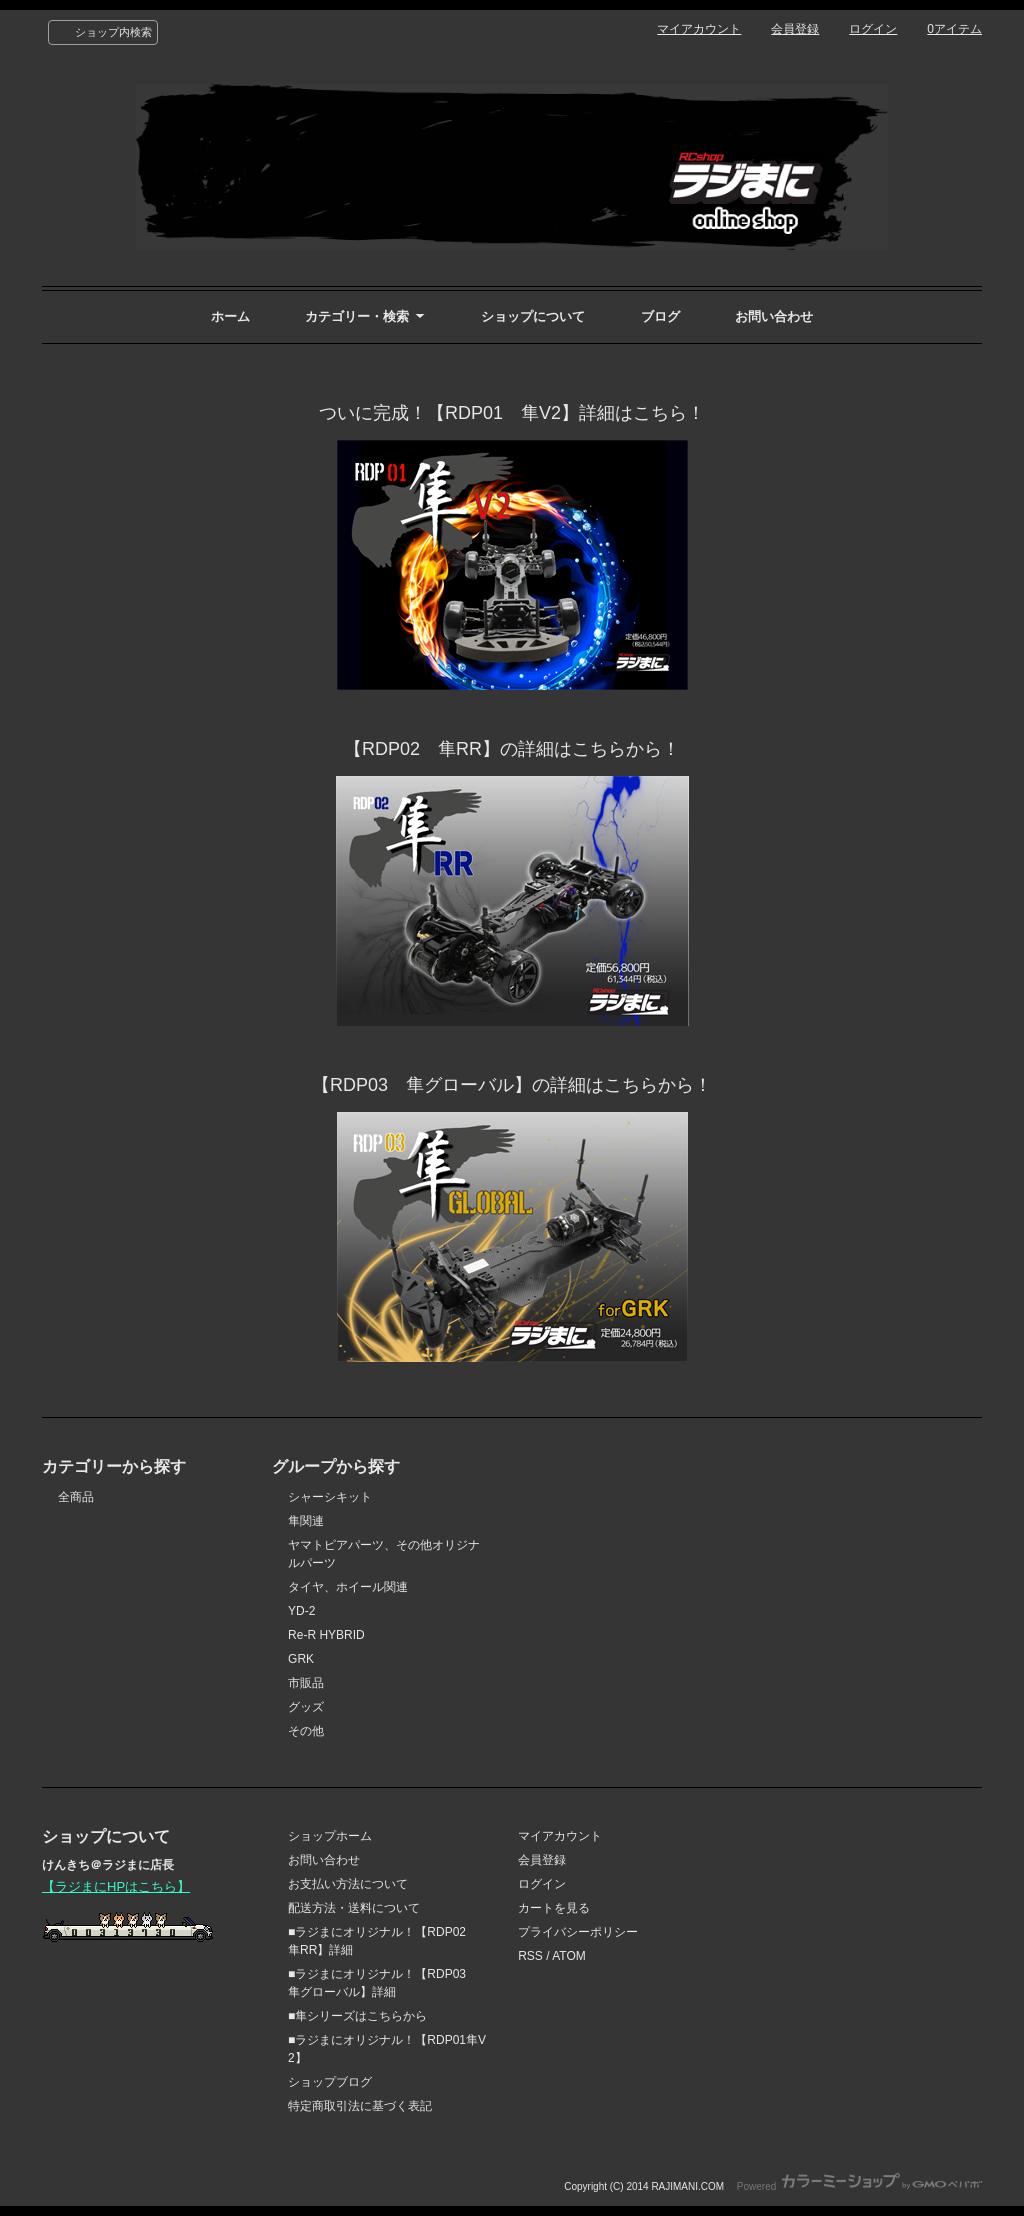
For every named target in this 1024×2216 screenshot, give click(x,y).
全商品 (76, 1497)
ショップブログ (330, 2082)
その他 (306, 1731)
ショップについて (533, 316)
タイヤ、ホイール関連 (348, 1587)
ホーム (230, 316)
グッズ (306, 1707)
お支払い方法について (348, 1884)
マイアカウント (699, 29)
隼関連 (306, 1521)
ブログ (660, 316)
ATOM (569, 1956)
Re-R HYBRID (326, 1635)
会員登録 (795, 29)
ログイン (873, 29)
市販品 (306, 1683)
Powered (859, 2186)
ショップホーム (330, 1836)
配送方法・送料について (354, 1908)
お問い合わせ (774, 316)
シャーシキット (330, 1497)
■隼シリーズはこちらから (357, 2016)
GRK (301, 1659)
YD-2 (301, 1611)
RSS (530, 1956)
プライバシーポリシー (578, 1932)
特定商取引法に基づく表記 (360, 2106)
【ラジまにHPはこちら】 (116, 1886)
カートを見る (554, 1908)
